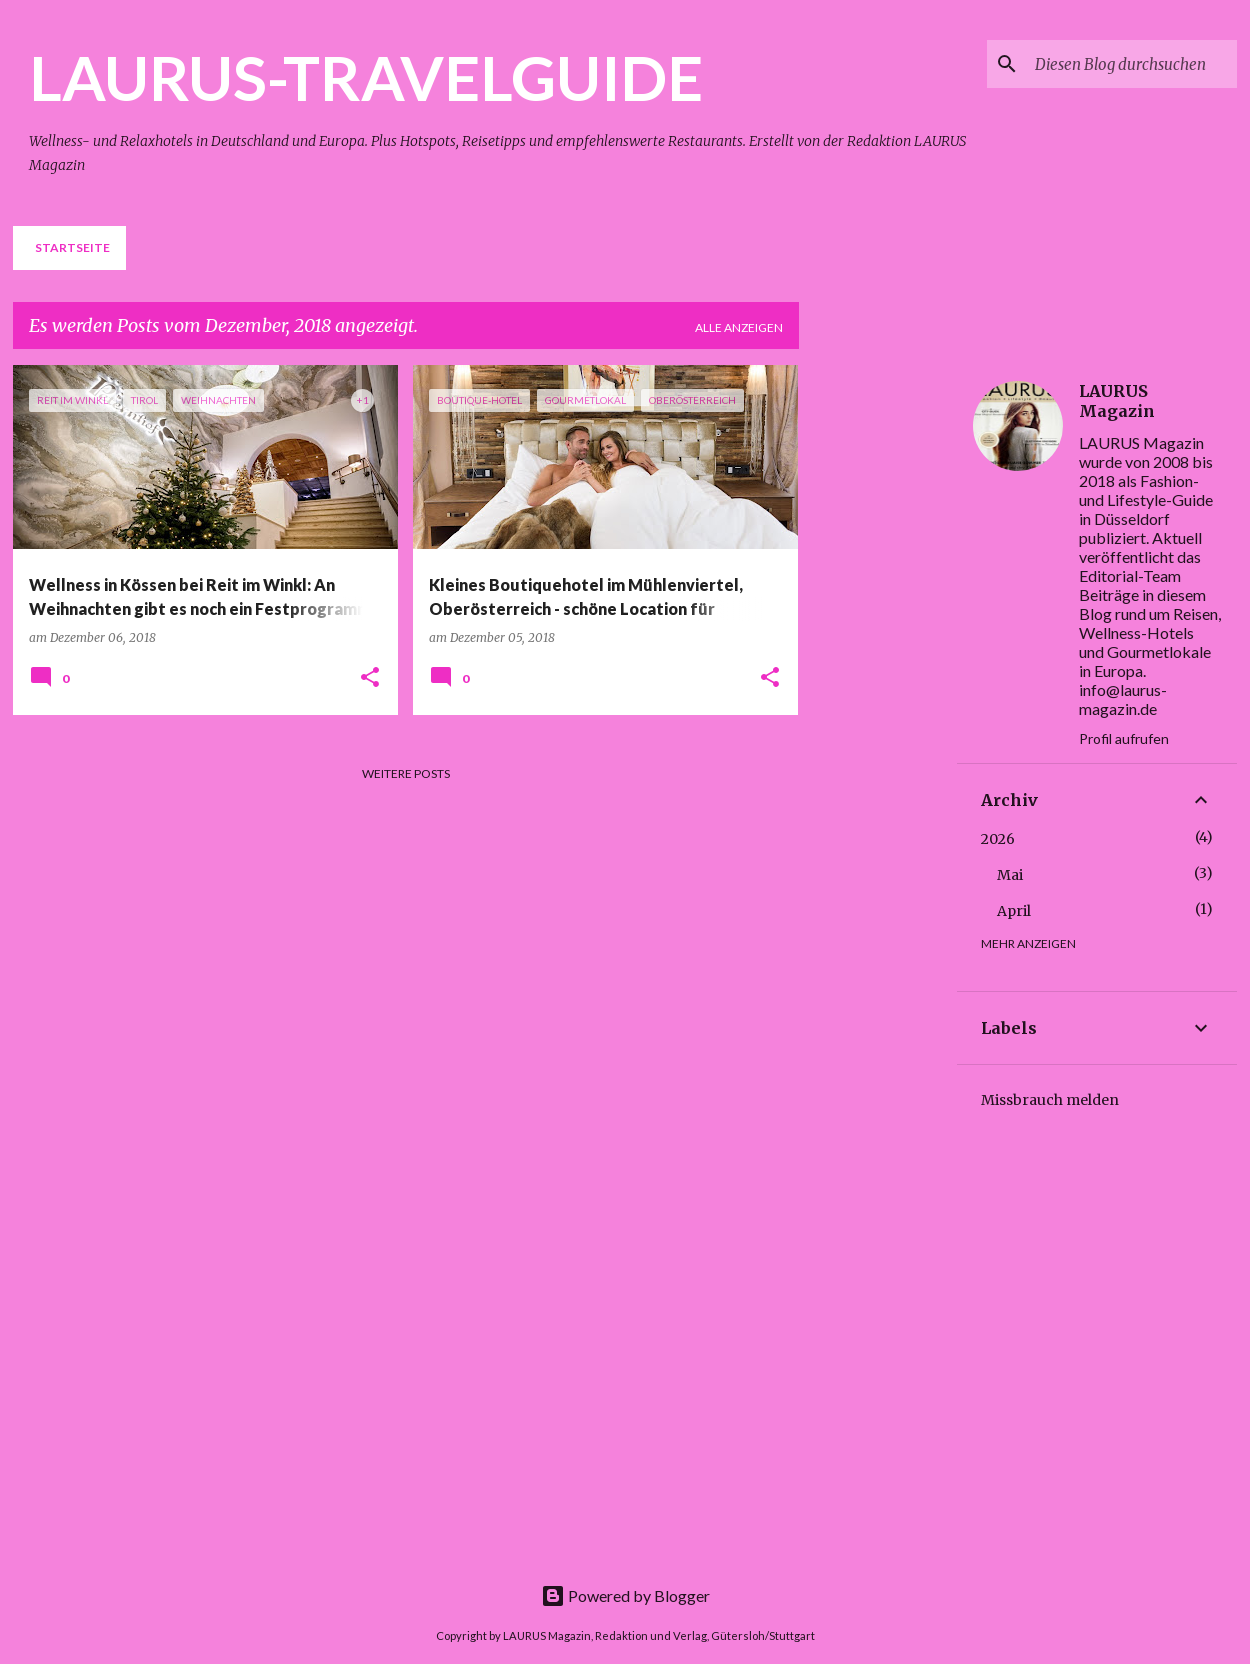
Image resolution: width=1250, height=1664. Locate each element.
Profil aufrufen (1124, 738)
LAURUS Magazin (1117, 401)
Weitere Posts (406, 773)
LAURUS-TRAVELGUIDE (366, 77)
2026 (998, 839)
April (1014, 911)
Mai (1010, 875)
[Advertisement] (894, 665)
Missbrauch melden (1050, 1100)
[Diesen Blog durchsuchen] (1132, 64)
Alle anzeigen (739, 327)
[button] (370, 678)
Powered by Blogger (625, 1595)
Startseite (72, 247)
